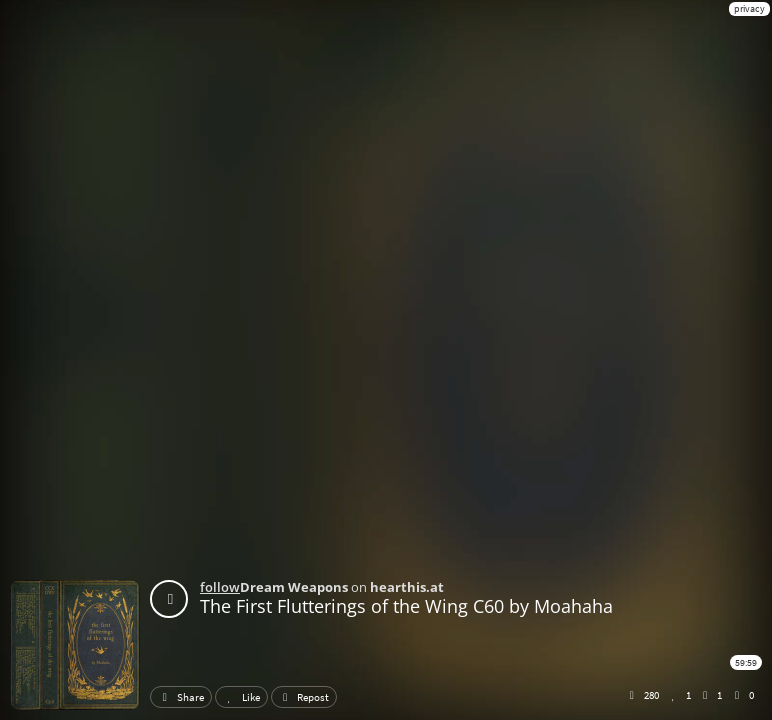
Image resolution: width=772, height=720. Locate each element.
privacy (749, 8)
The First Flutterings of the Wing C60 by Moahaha (406, 606)
